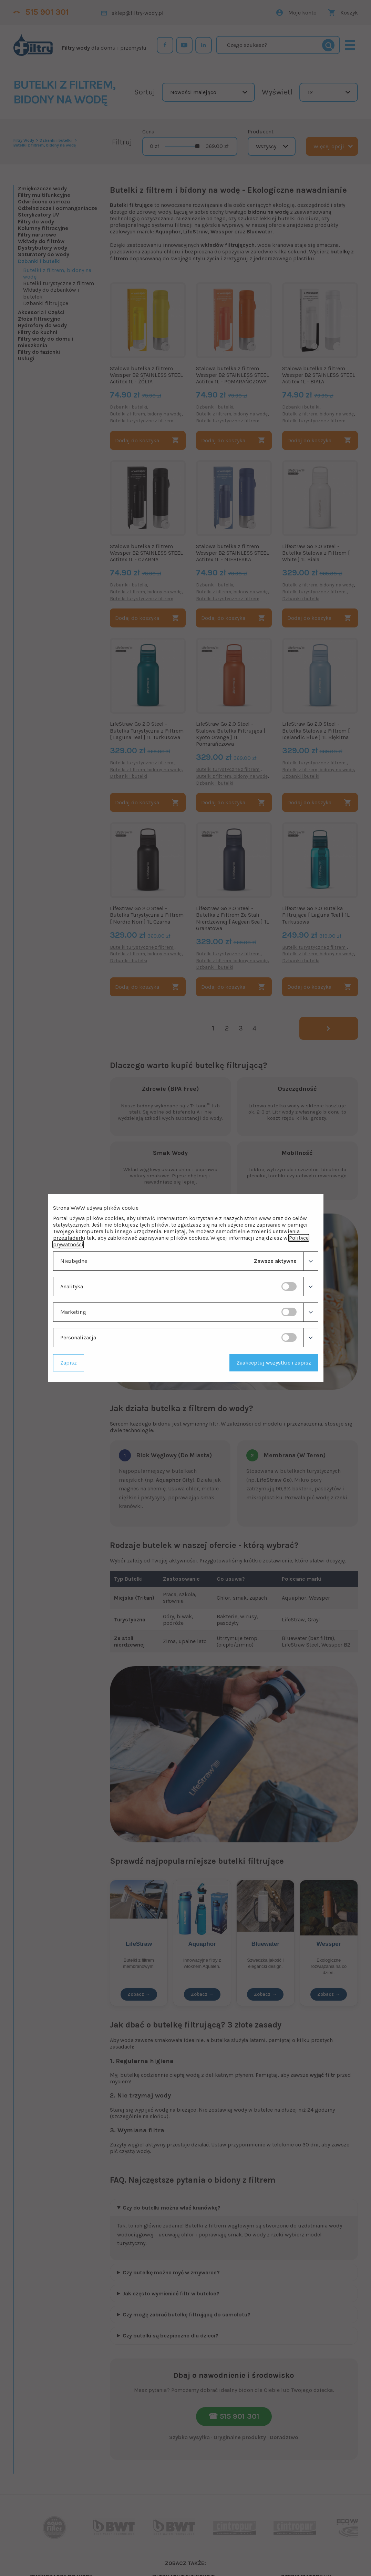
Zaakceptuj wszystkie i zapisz (274, 1362)
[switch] (289, 1286)
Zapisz (68, 1362)
